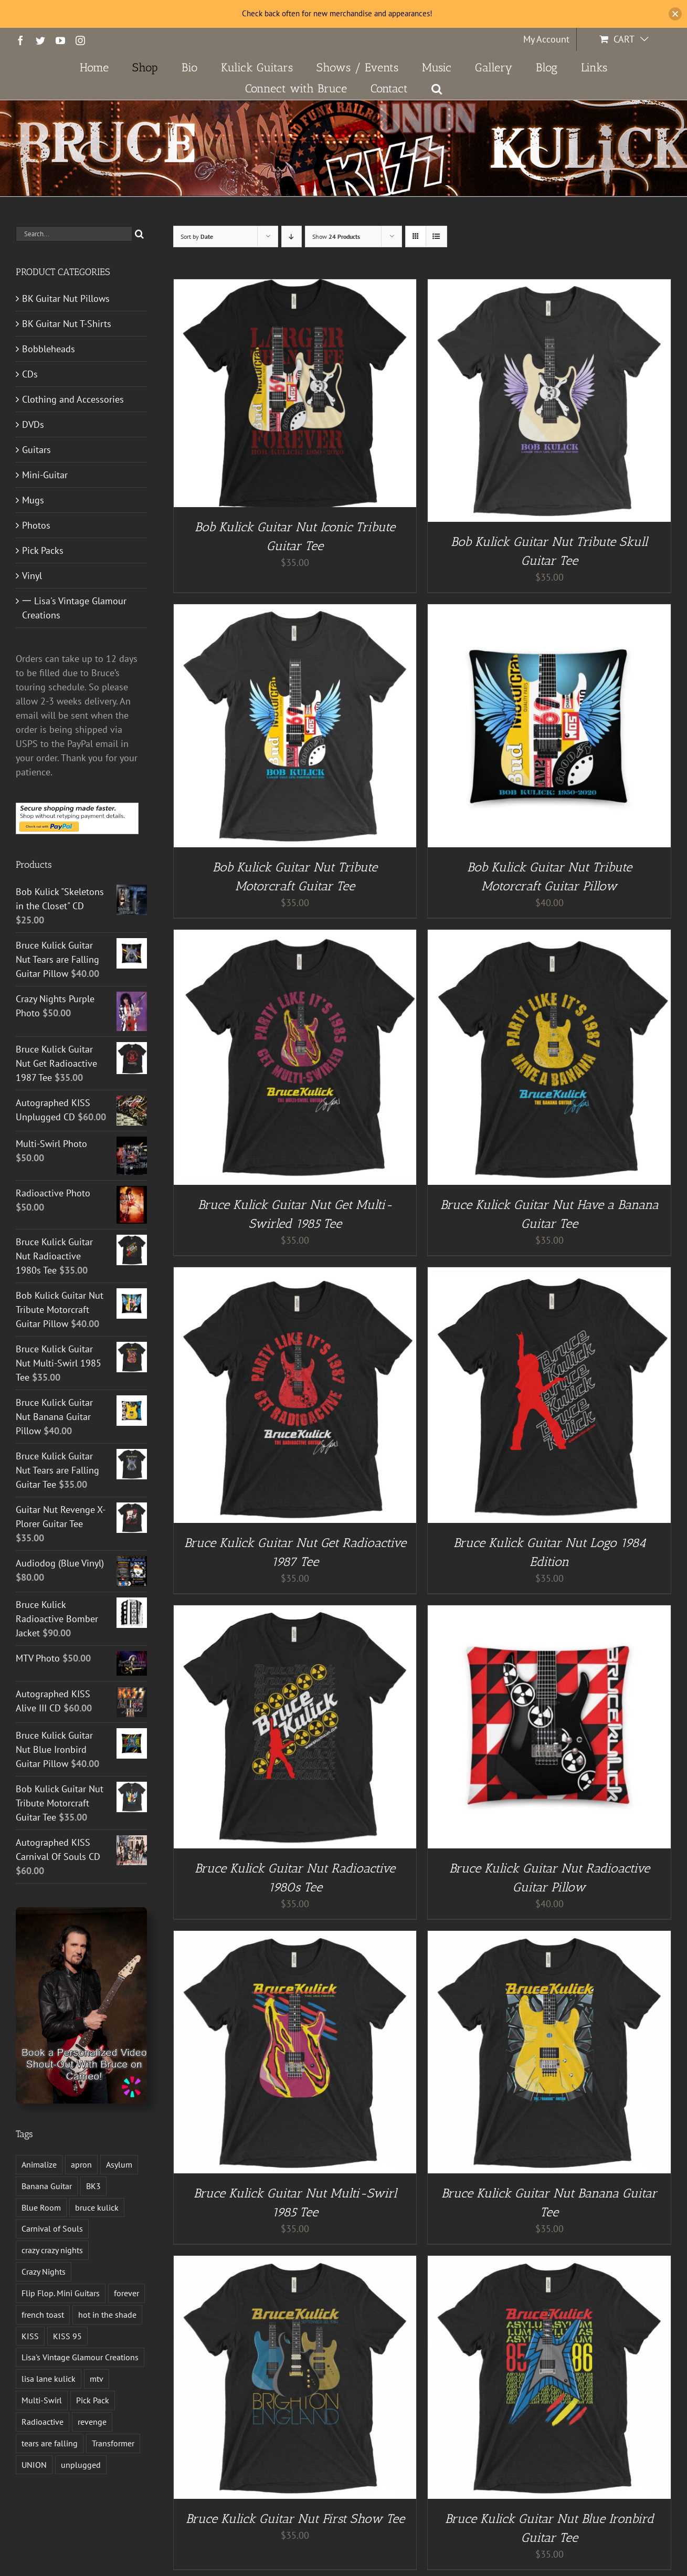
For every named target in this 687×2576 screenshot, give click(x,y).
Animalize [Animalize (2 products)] (39, 2164)
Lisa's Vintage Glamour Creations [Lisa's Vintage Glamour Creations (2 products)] (80, 2357)
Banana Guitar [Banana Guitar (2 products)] (47, 2186)
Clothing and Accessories (73, 399)
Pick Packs (43, 550)
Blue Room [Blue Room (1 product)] (41, 2207)
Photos (36, 525)
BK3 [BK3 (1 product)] (93, 2186)
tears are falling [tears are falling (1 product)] (50, 2443)
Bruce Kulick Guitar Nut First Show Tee (295, 2518)
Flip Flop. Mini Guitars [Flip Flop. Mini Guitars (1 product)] (61, 2293)
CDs (30, 374)
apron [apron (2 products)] (81, 2164)
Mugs (33, 500)
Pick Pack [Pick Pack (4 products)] (92, 2400)
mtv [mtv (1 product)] (96, 2378)
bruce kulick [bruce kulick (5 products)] (97, 2207)
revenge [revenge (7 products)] (92, 2421)
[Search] (139, 233)
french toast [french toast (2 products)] (43, 2314)
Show (336, 236)
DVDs (33, 424)
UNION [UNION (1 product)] (34, 2464)
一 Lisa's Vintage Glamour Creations (74, 608)
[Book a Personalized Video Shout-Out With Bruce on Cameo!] (81, 1912)
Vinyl (32, 576)
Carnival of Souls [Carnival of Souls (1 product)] (52, 2228)
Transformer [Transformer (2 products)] (113, 2443)
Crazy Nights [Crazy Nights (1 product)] (44, 2271)
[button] (437, 88)
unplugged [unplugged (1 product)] (81, 2464)
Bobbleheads (48, 349)
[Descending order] (291, 236)
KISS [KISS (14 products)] (30, 2336)
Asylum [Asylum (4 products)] (119, 2164)
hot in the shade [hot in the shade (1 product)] (107, 2314)
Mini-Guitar (45, 475)
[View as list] (436, 236)
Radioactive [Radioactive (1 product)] (43, 2421)
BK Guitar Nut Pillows (66, 298)
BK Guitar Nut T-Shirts (66, 324)
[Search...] (74, 233)
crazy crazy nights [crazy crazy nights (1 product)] (52, 2250)
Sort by (197, 236)
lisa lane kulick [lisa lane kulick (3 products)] (49, 2378)
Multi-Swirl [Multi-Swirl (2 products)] (42, 2400)
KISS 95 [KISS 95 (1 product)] (67, 2336)
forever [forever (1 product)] (126, 2293)
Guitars (36, 450)
